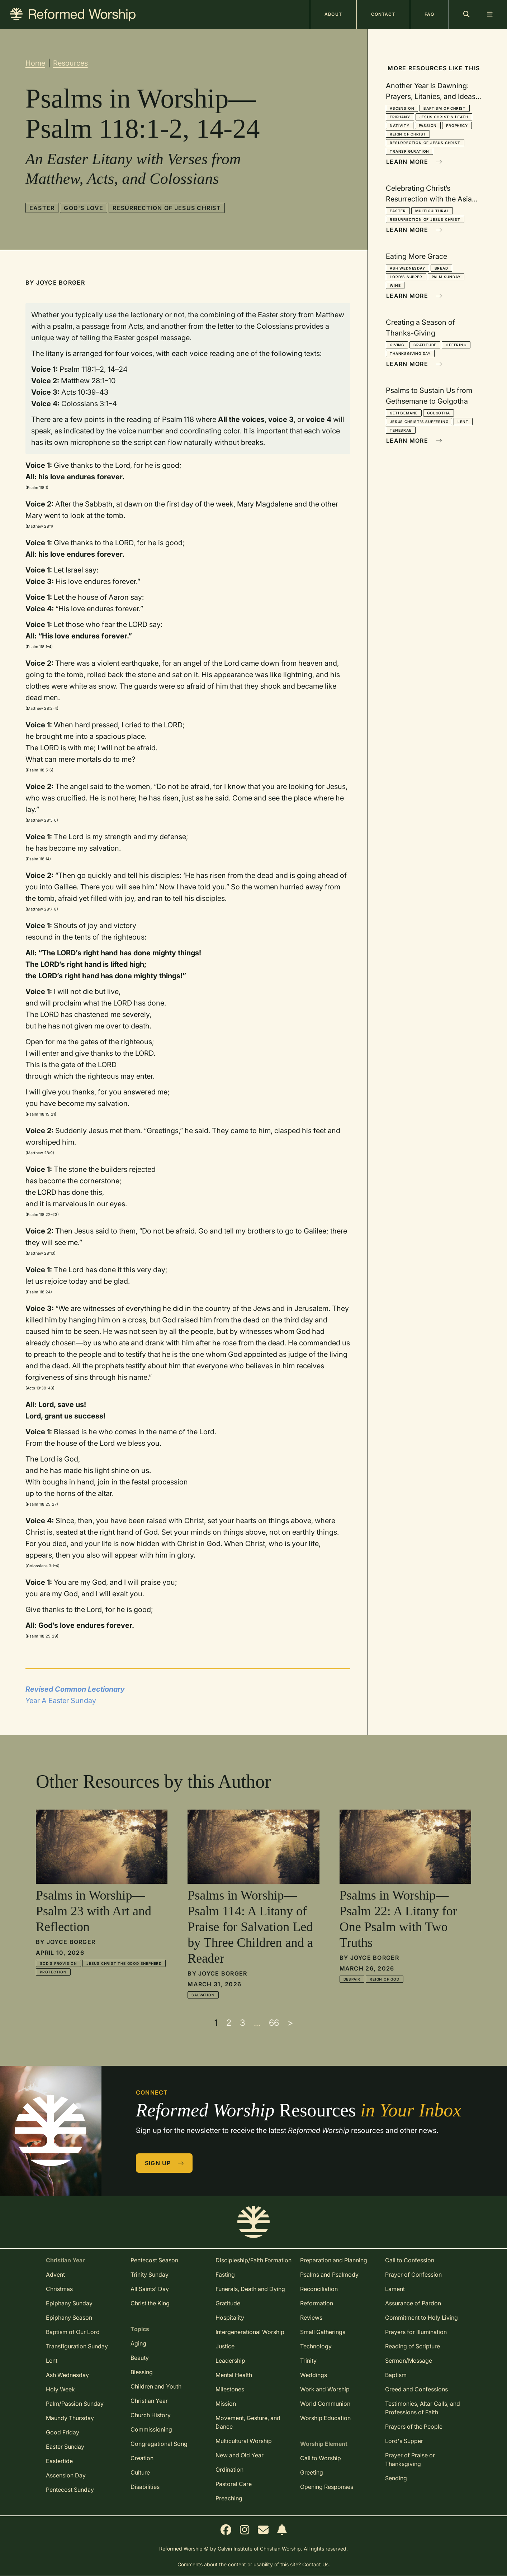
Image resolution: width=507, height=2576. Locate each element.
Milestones (229, 2389)
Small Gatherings (322, 2331)
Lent (463, 421)
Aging (138, 2343)
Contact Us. (316, 2564)
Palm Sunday (446, 277)
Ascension (402, 108)
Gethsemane (404, 413)
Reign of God (384, 1979)
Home (35, 63)
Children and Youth (156, 2386)
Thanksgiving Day (410, 353)
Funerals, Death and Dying (250, 2288)
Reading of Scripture (412, 2346)
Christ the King (150, 2303)
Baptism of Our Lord (73, 2331)
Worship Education (325, 2417)
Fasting (225, 2274)
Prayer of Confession (413, 2274)
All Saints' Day (150, 2288)
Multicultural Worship (243, 2440)
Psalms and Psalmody (329, 2274)
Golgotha (438, 413)
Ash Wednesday (407, 268)
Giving (397, 345)
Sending (396, 2478)
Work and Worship (325, 2389)
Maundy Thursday (70, 2417)
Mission (225, 2403)
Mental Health (233, 2374)
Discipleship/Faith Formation (253, 2260)
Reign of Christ (408, 134)
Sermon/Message (408, 2360)
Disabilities (145, 2486)
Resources (70, 63)
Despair (352, 1979)
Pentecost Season (154, 2260)
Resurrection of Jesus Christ (167, 208)
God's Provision (58, 1963)
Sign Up (164, 2163)
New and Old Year (239, 2455)
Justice (224, 2346)
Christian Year (149, 2400)
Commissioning (151, 2429)
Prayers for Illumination (416, 2331)
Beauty (140, 2357)
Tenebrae (400, 430)
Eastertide (59, 2461)
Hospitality (229, 2317)
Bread (441, 268)
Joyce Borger (60, 282)
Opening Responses (326, 2486)
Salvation (202, 1995)
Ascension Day (66, 2475)
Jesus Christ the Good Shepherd (124, 1963)
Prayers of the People (413, 2426)
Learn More (414, 161)
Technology (316, 2346)
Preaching (228, 2498)
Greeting (311, 2472)
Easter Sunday (65, 2446)
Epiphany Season (69, 2317)
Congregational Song (159, 2443)
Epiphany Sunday (69, 2303)
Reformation (316, 2303)
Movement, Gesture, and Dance (247, 2422)
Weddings (313, 2374)
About (333, 14)
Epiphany (400, 117)
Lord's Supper (406, 277)
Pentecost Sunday (70, 2489)
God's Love (83, 208)
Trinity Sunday (150, 2274)
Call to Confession (409, 2260)
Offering (456, 345)
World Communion (325, 2403)
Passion (428, 125)
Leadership (230, 2360)
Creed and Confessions (416, 2389)
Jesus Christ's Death (444, 117)
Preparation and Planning (333, 2260)
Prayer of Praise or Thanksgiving (410, 2459)
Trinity (308, 2360)
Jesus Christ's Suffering (419, 421)
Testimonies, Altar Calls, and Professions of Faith (422, 2408)
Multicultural (432, 211)
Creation (142, 2458)
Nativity (399, 125)
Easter (42, 208)
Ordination (229, 2469)
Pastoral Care (233, 2483)
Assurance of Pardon (413, 2303)
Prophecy (457, 125)
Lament (395, 2288)
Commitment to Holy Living (421, 2317)
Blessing (142, 2372)
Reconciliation (319, 2288)
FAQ (429, 14)
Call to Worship (320, 2458)
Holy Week (60, 2389)
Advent (55, 2274)
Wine (395, 285)
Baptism (396, 2374)
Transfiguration (409, 151)
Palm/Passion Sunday (75, 2403)
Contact (383, 14)
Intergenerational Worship (249, 2331)
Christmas (59, 2288)
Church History (151, 2415)
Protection (53, 1972)
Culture (140, 2472)
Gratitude (424, 345)
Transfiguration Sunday (77, 2346)
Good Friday (62, 2432)
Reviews (311, 2317)
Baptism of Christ (444, 108)
